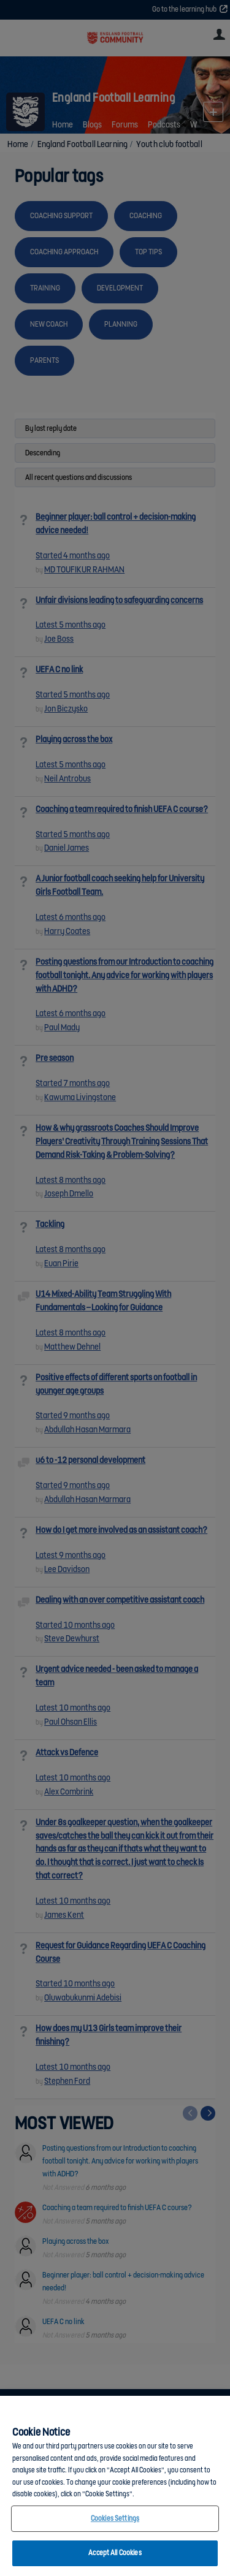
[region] (115, 2486)
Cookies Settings (115, 2519)
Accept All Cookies (114, 2553)
